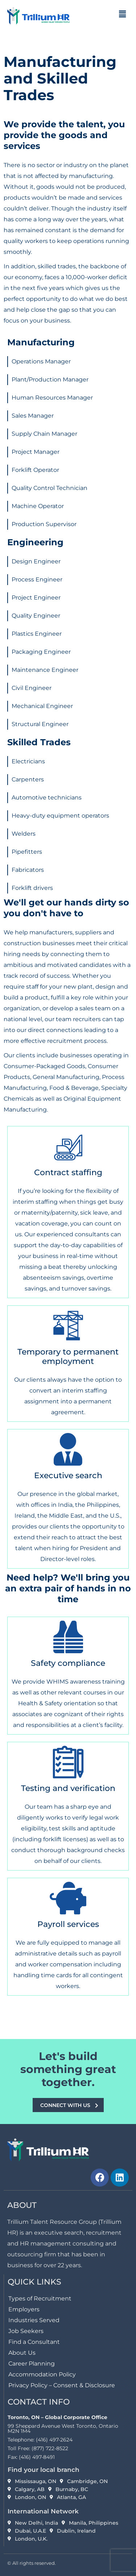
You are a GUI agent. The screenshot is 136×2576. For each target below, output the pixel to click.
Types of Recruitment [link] (39, 2298)
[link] (38, 15)
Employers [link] (24, 2309)
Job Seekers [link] (26, 2331)
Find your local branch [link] (43, 2469)
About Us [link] (22, 2352)
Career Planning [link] (31, 2363)
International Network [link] (43, 2511)
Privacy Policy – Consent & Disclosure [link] (61, 2385)
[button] (122, 14)
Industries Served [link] (33, 2320)
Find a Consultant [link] (34, 2341)
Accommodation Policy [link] (42, 2374)
